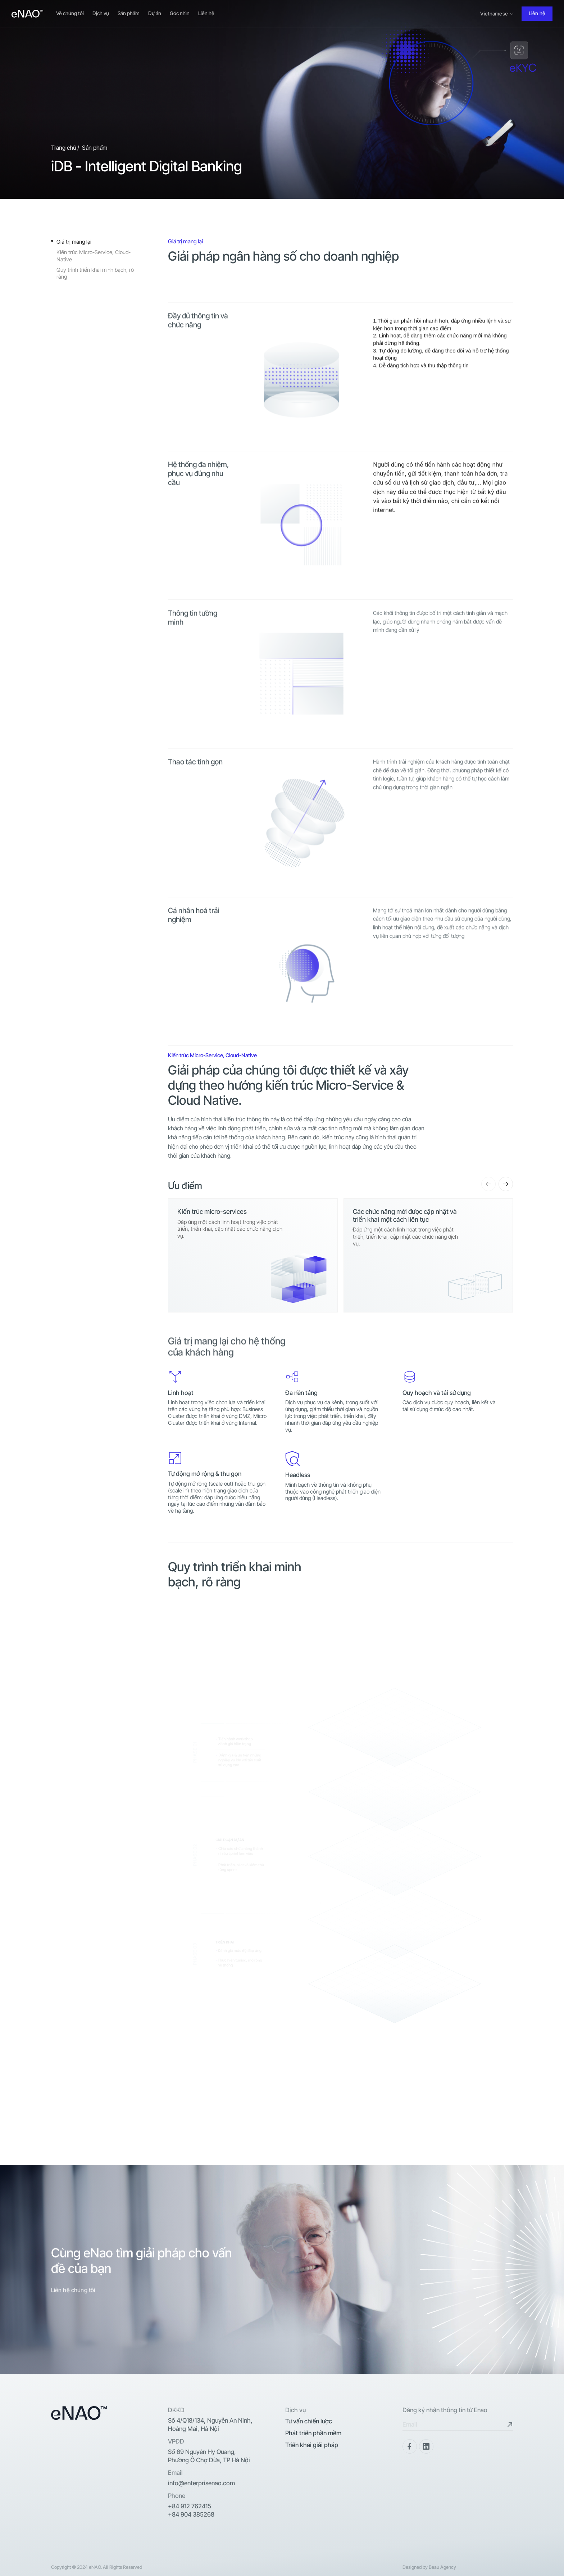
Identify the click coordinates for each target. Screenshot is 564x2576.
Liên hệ (206, 13)
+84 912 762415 (189, 2506)
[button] (488, 1184)
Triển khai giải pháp (311, 2445)
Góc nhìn (180, 13)
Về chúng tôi (70, 13)
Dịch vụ (100, 13)
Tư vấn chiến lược (308, 2421)
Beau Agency (442, 2567)
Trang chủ (63, 147)
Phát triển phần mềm (313, 2433)
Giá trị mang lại (73, 241)
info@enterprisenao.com (201, 2483)
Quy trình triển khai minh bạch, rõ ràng (95, 273)
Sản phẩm (129, 13)
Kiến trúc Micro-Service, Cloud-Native (93, 255)
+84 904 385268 (191, 2514)
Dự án (154, 13)
